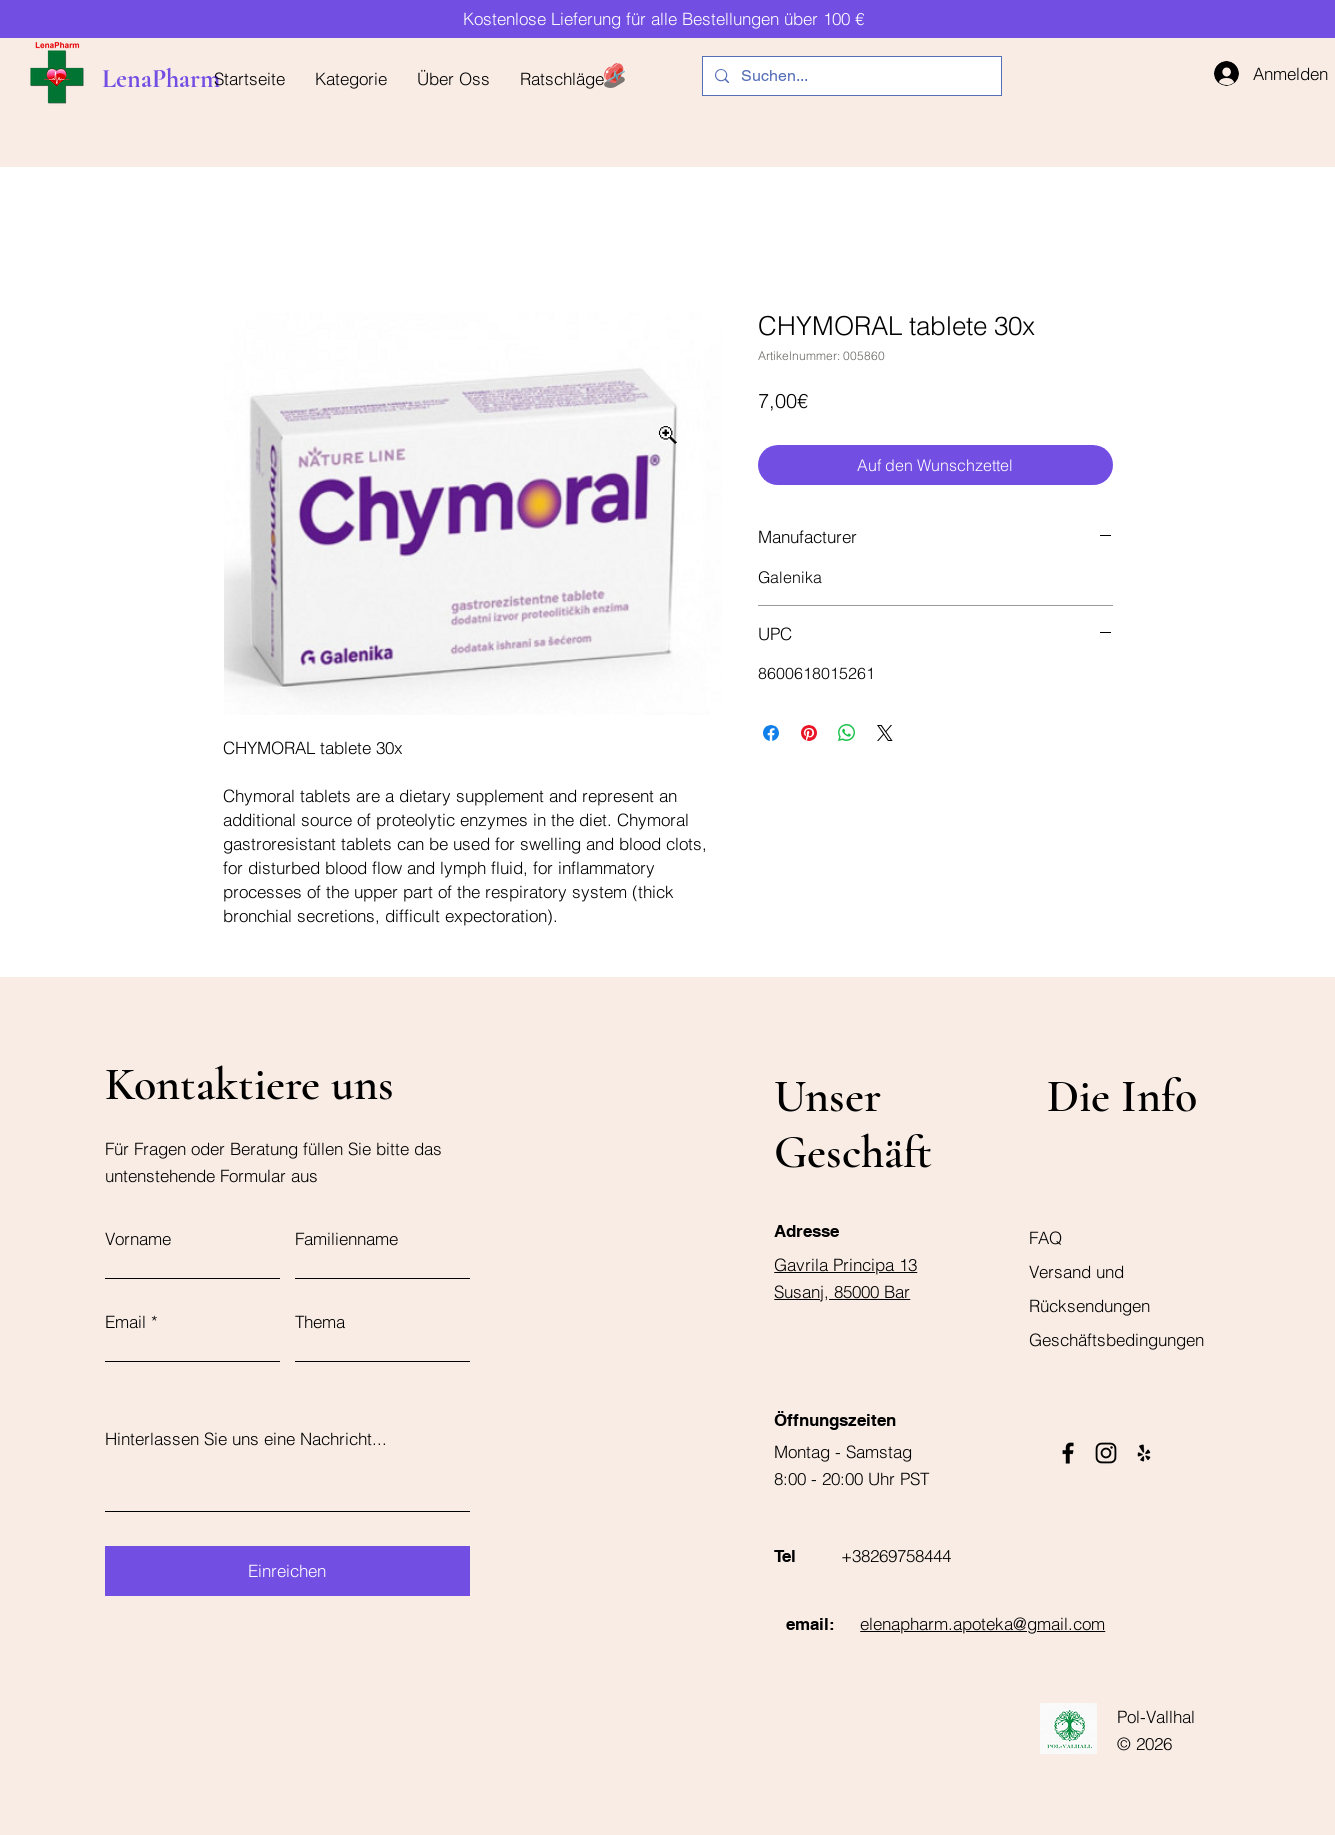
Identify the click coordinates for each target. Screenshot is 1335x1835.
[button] (351, 79)
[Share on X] (885, 733)
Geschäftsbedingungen (1116, 1339)
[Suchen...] (850, 76)
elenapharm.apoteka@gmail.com (982, 1623)
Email (125, 1321)
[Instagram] (1106, 1453)
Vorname (138, 1238)
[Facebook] (1068, 1453)
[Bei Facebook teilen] (771, 733)
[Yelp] (1144, 1453)
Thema (320, 1321)
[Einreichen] (287, 1571)
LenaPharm (161, 78)
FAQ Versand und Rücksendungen (1089, 1271)
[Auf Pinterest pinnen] (809, 733)
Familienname (346, 1238)
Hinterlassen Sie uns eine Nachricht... (246, 1438)
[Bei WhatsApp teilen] (847, 733)
